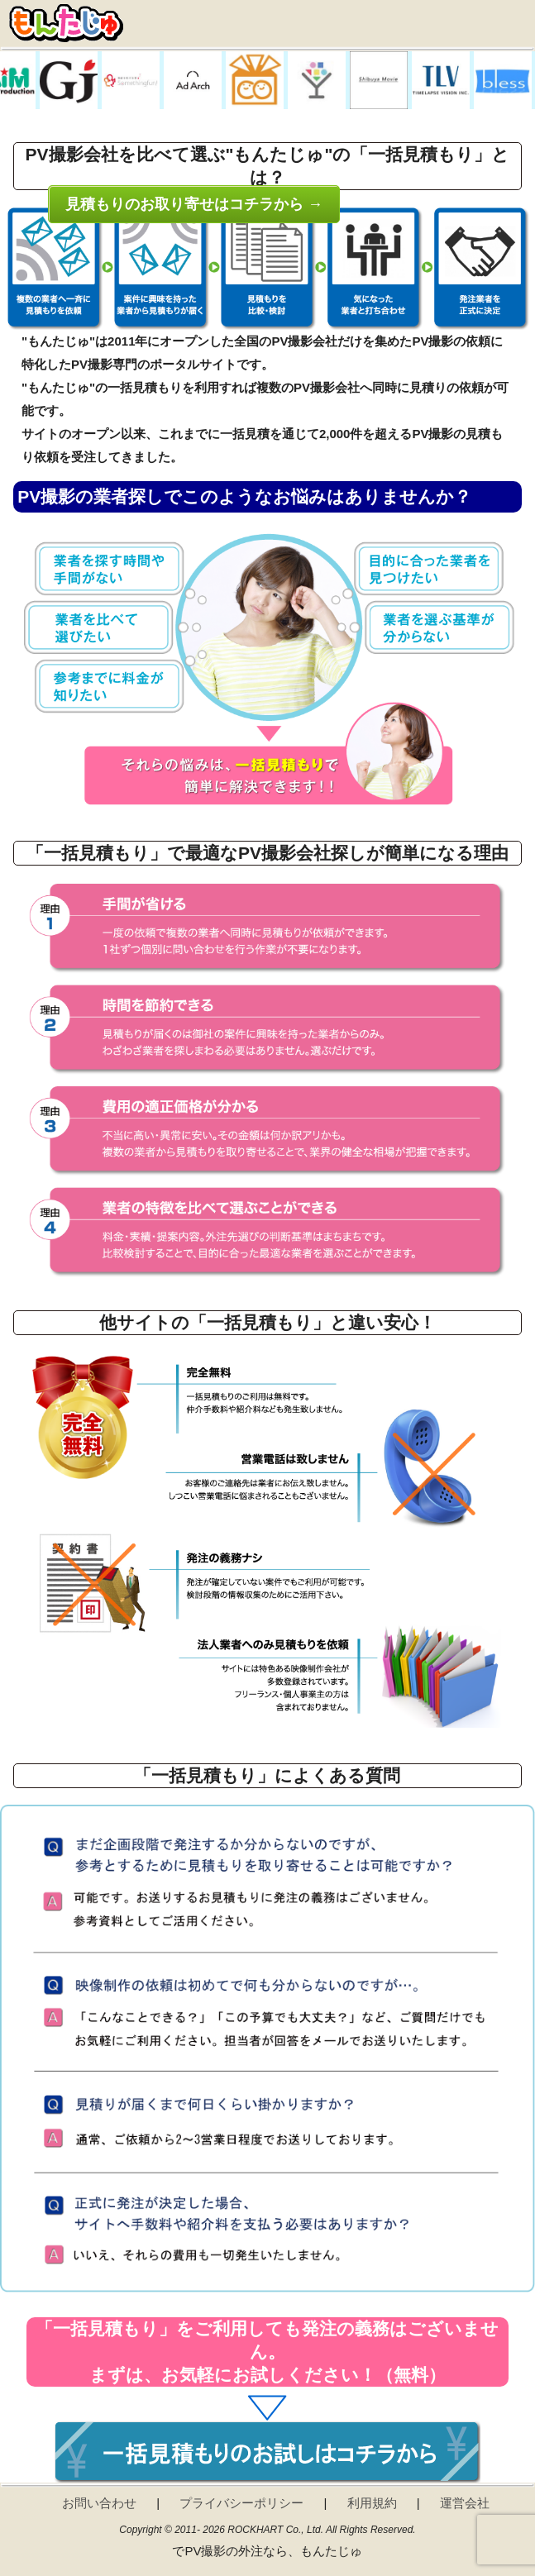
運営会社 (465, 2503)
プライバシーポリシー (241, 2503)
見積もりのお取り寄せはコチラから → (193, 204)
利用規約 (372, 2503)
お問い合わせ (99, 2503)
